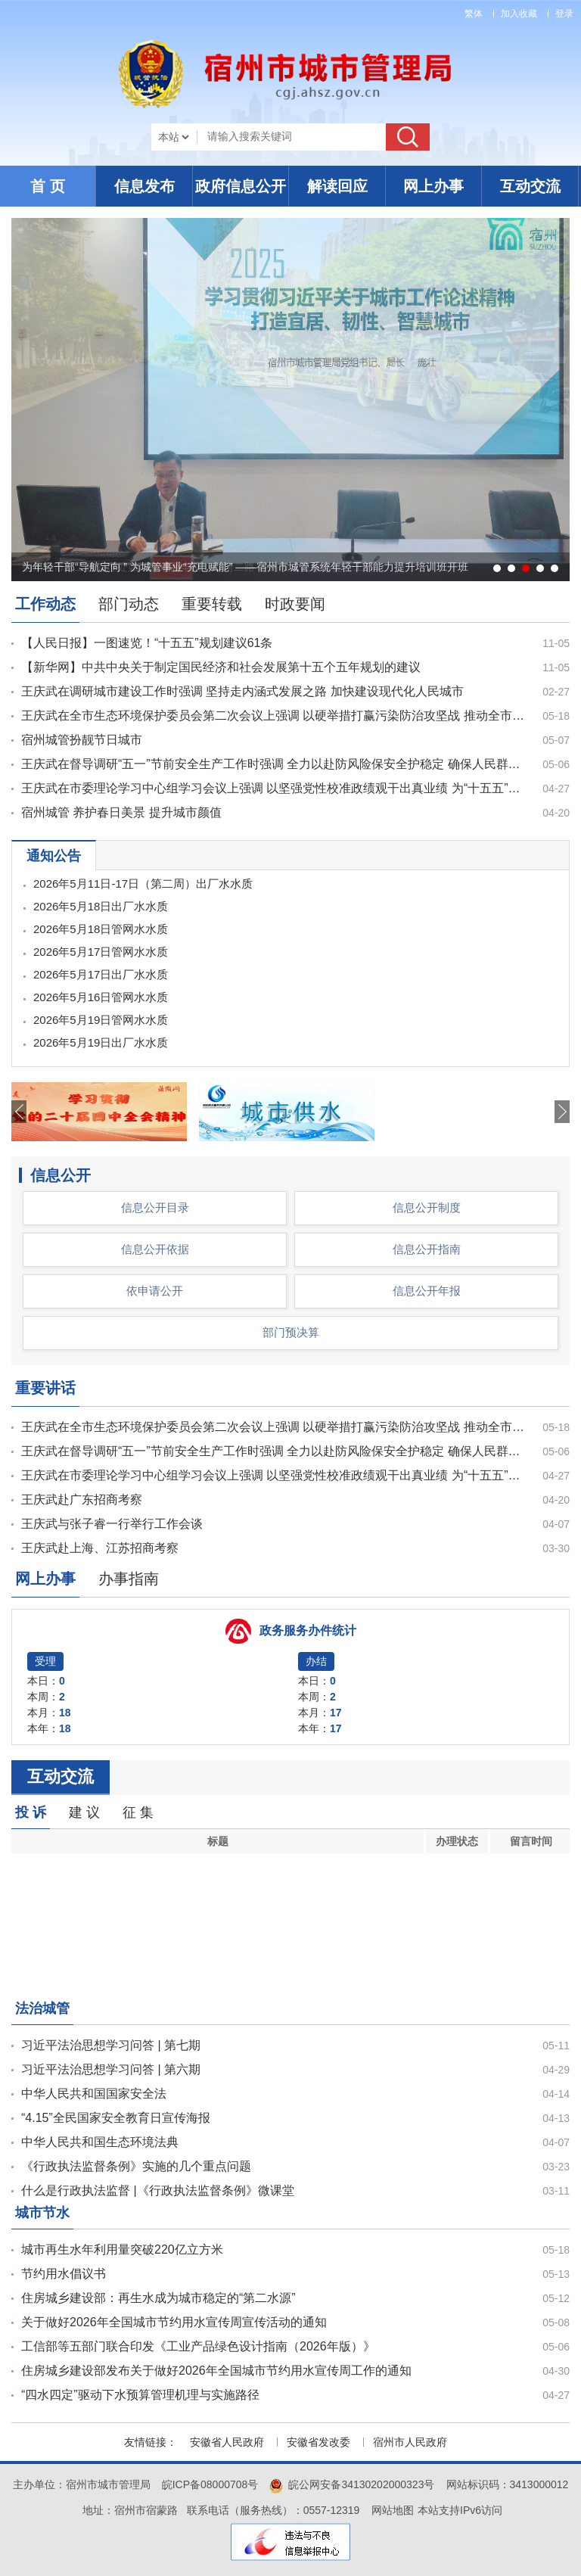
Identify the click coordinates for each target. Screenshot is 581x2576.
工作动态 (45, 604)
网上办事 (433, 186)
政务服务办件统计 (307, 1630)
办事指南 (128, 1578)
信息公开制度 (427, 1207)
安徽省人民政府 (227, 2442)
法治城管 (42, 2008)
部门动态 (128, 604)
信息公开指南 (427, 1249)
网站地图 (392, 2510)
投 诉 (30, 1812)
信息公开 (60, 1175)
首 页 (47, 186)
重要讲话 (45, 1388)
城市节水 (42, 2212)
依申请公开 (154, 1290)
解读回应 (337, 186)
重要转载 (212, 604)
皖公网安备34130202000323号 (351, 2484)
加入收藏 (519, 13)
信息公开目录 (155, 1207)
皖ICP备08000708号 (210, 2484)
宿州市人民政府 (410, 2442)
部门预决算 (291, 1332)
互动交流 (530, 186)
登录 (564, 13)
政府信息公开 (240, 186)
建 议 (84, 1812)
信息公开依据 (155, 1249)
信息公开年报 (427, 1290)
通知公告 (53, 855)
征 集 (138, 1812)
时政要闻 (295, 604)
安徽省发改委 (318, 2442)
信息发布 (144, 186)
